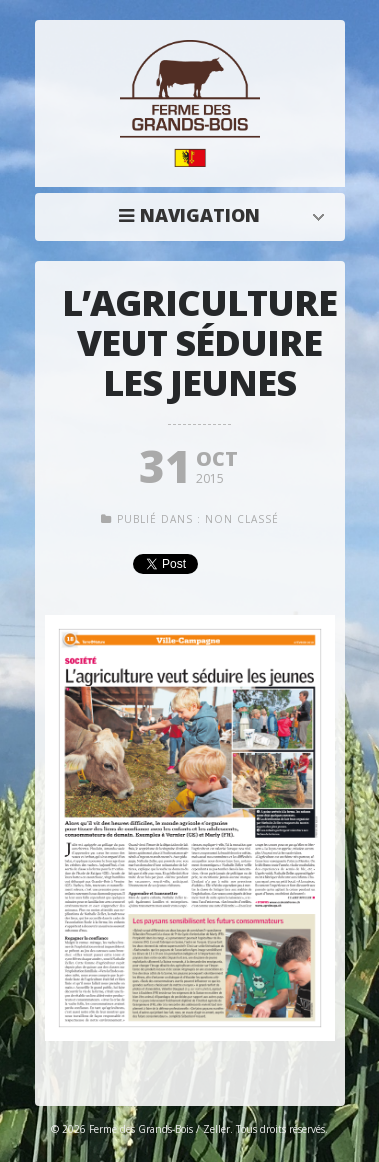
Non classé (242, 519)
